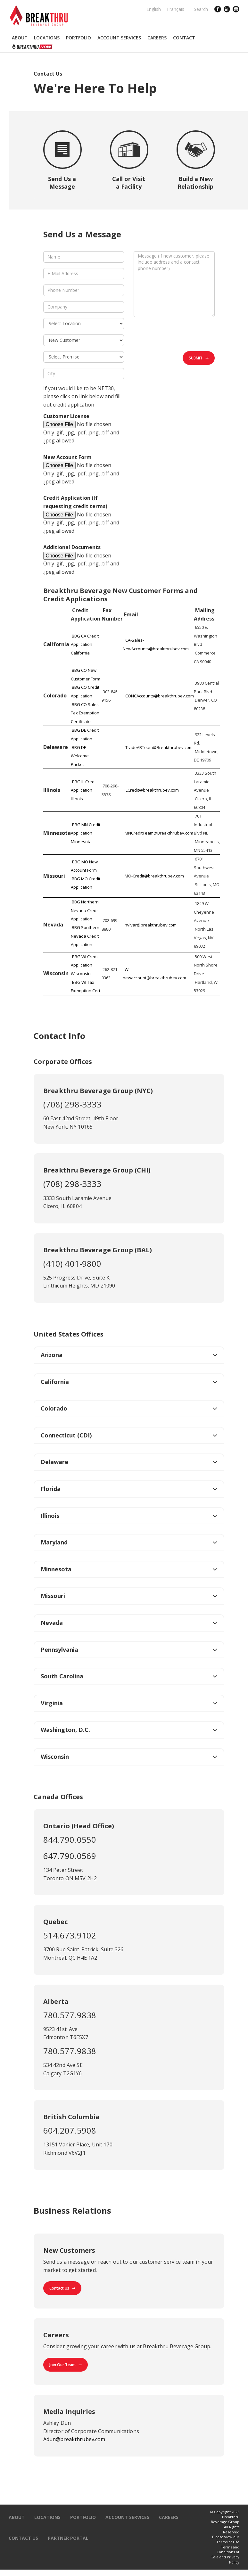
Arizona (51, 1355)
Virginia (52, 1703)
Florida (51, 1489)
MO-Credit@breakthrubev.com (154, 876)
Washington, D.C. (65, 1729)
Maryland (54, 1542)
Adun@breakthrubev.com (74, 2439)
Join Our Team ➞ (65, 2364)
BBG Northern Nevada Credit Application (85, 910)
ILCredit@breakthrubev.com (152, 790)
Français (175, 9)
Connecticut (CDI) (66, 1435)
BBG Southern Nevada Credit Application (85, 936)
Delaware (54, 1462)
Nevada (52, 1622)
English (153, 9)
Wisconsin (55, 1756)
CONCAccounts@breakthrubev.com (159, 696)
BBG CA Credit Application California (85, 644)
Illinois (50, 1515)
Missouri (53, 1596)
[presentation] (182, 334)
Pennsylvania (59, 1649)
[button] (20, 38)
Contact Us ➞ (62, 2288)
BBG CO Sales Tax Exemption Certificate (85, 713)
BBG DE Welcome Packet (80, 756)
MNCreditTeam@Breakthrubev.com (159, 833)
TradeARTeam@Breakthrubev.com (159, 747)
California (55, 1382)
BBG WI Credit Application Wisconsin (85, 965)
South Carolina (62, 1676)
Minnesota (56, 1569)
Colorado (54, 1408)
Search (201, 9)
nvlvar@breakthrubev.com (151, 925)
